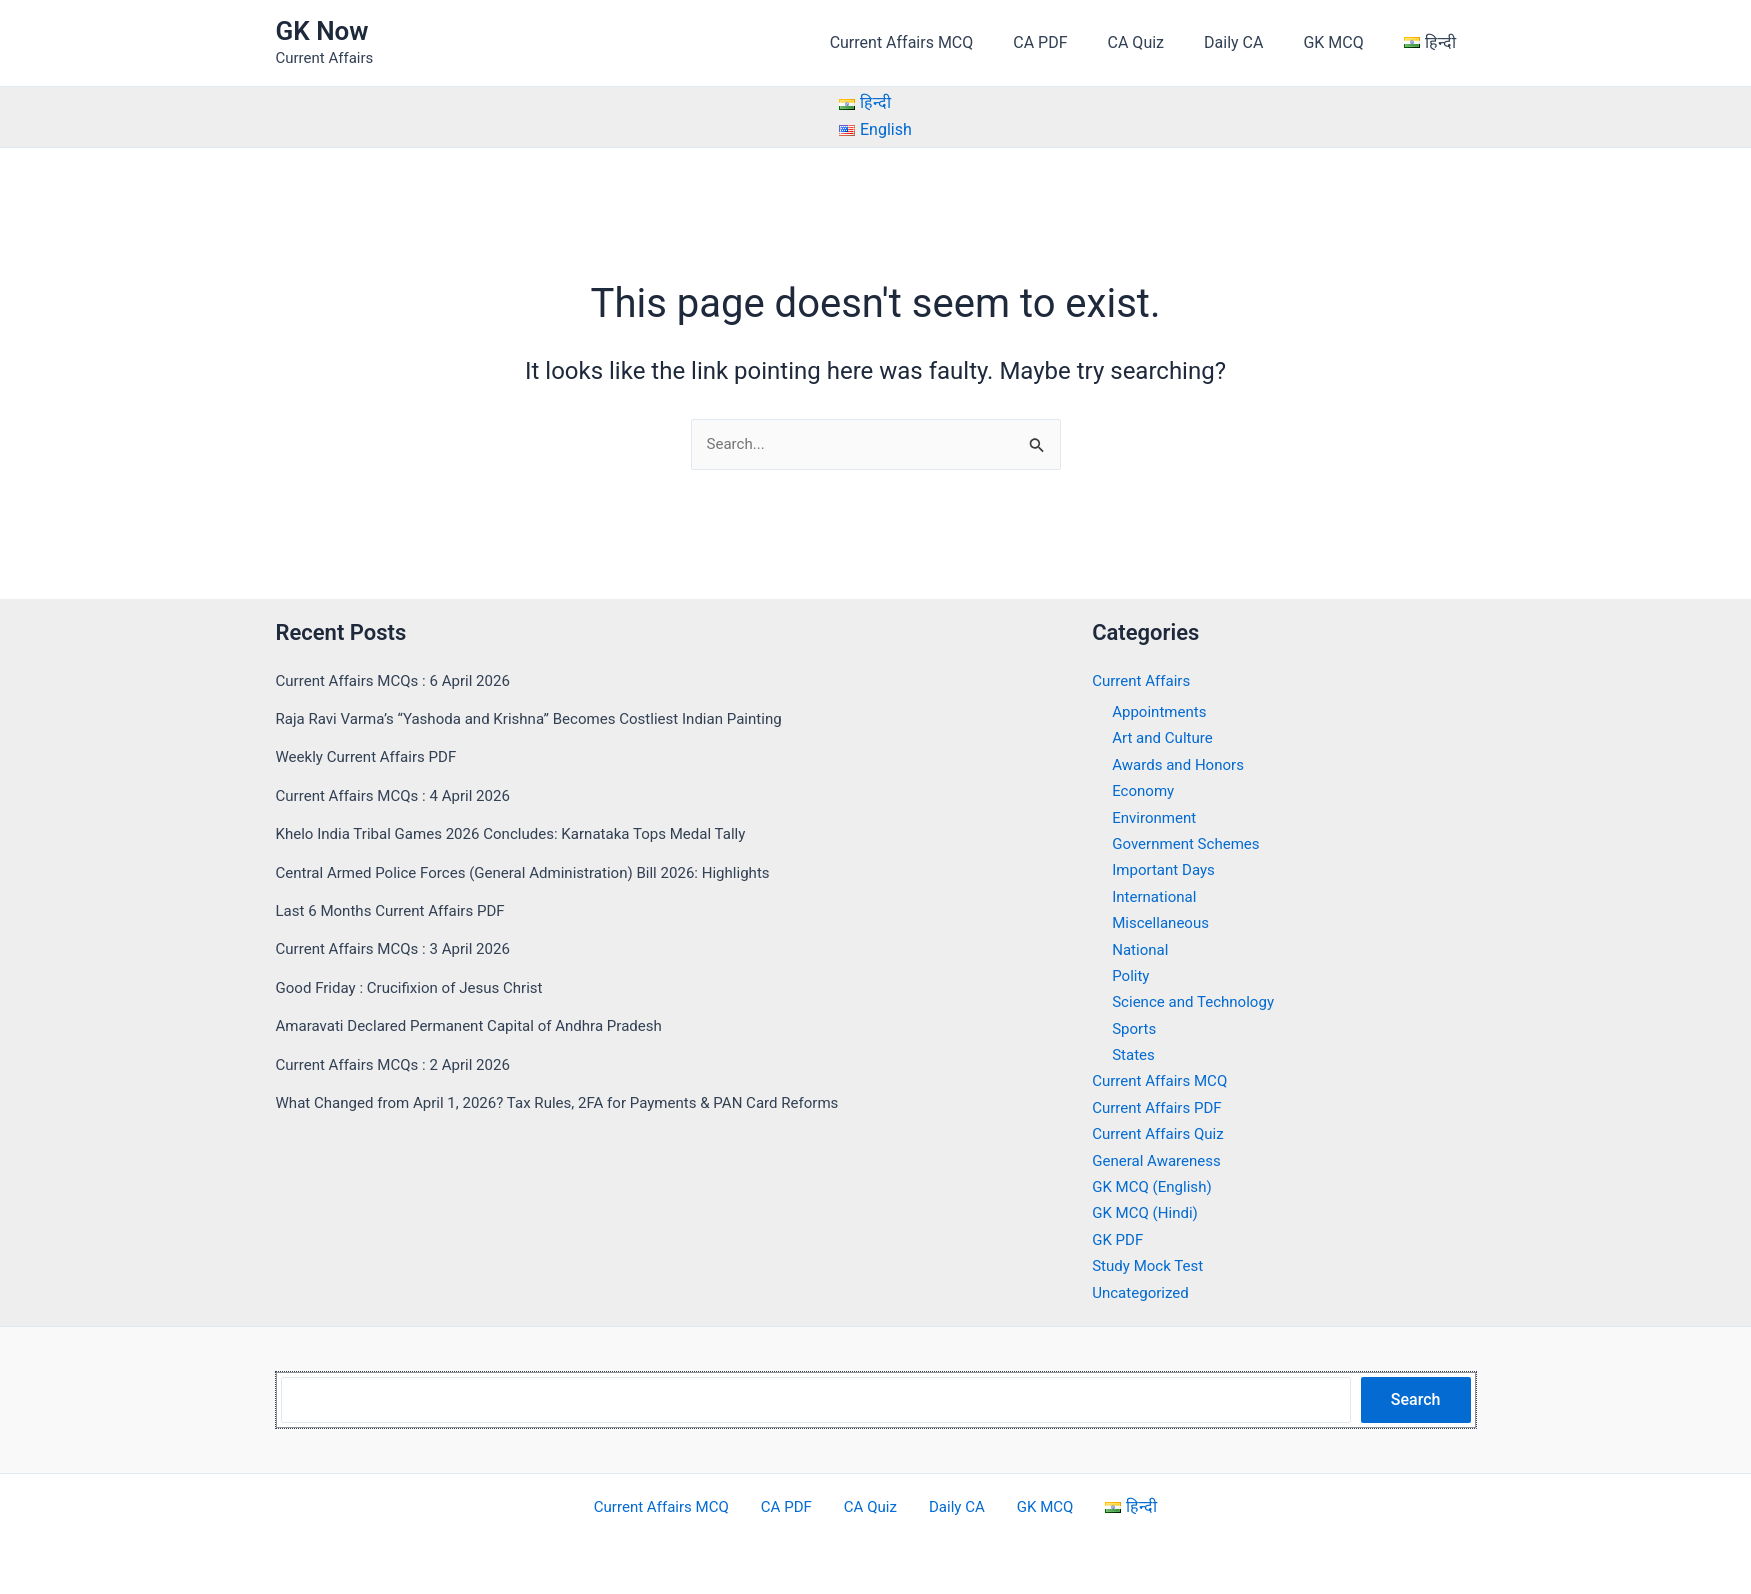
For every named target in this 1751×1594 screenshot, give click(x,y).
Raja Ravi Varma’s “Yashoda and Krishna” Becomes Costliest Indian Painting (545, 718)
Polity (1132, 975)
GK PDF (1119, 1239)
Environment (1156, 817)
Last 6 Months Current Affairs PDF (398, 910)
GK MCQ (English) (1155, 1186)
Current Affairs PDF (1161, 1107)
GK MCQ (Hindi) (1148, 1213)
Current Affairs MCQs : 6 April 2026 (400, 680)
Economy (1145, 790)
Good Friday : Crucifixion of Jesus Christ (418, 987)
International (1157, 896)
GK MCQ (1345, 42)
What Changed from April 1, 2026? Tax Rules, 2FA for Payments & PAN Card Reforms (575, 1102)
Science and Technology (1198, 1002)
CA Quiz (1164, 42)
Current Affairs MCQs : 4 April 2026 (400, 795)
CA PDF (1076, 42)
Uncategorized (1143, 1292)
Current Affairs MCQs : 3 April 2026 (400, 949)
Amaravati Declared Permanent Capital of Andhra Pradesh (481, 1025)
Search (1416, 1399)
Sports (1135, 1028)
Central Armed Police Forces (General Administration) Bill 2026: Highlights (538, 872)
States (1134, 1054)
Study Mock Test (1151, 1265)
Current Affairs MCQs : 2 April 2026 (400, 1064)
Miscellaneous (1163, 922)
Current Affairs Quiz (1162, 1134)
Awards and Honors (1182, 764)
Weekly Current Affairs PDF (372, 757)
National (1142, 949)
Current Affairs (1144, 680)
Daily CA (1253, 42)
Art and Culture (1165, 738)
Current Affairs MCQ (946, 42)
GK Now (322, 31)
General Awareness (1160, 1160)
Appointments (1162, 711)
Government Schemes (1190, 843)
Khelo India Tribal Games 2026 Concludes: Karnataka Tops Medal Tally (526, 833)
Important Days (1166, 870)
